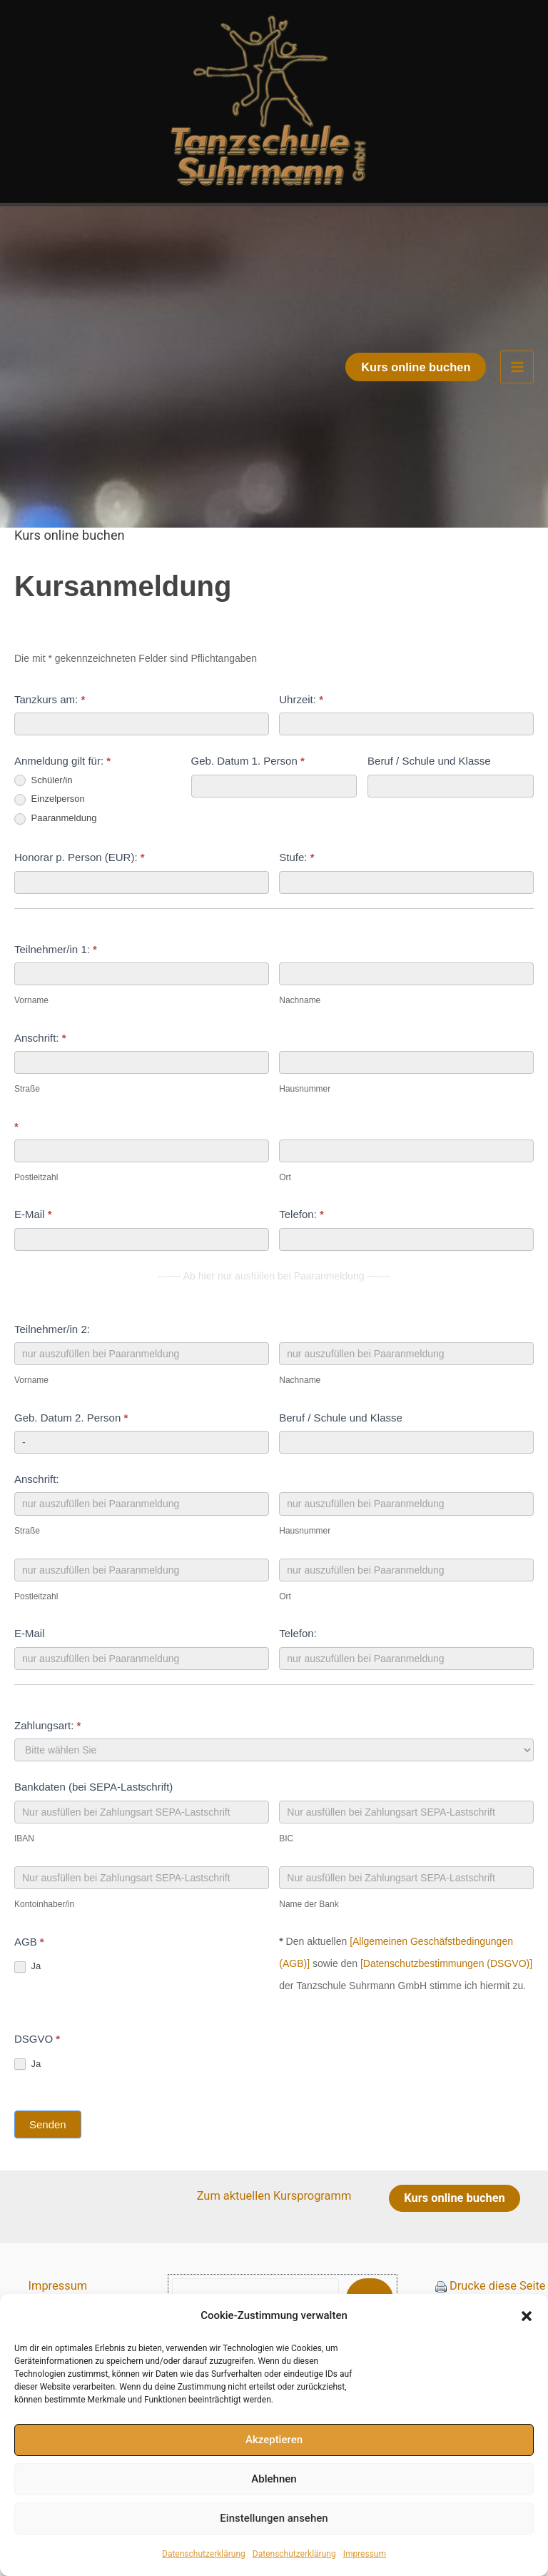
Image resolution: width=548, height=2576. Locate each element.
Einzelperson (49, 841)
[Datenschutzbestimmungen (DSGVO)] (446, 2005)
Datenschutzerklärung (203, 2554)
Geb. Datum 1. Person (248, 802)
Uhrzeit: (301, 741)
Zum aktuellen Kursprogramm (274, 2237)
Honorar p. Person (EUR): (79, 898)
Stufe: (296, 898)
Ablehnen (273, 2478)
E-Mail (33, 1255)
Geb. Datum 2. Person (71, 1458)
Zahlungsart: (47, 1767)
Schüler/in (43, 822)
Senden (47, 2166)
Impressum (364, 2554)
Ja (27, 2008)
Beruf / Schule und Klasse (429, 802)
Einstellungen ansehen (274, 2518)
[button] (526, 2316)
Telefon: (301, 1255)
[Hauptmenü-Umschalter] (517, 409)
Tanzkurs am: (49, 741)
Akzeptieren (274, 2439)
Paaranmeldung (55, 860)
